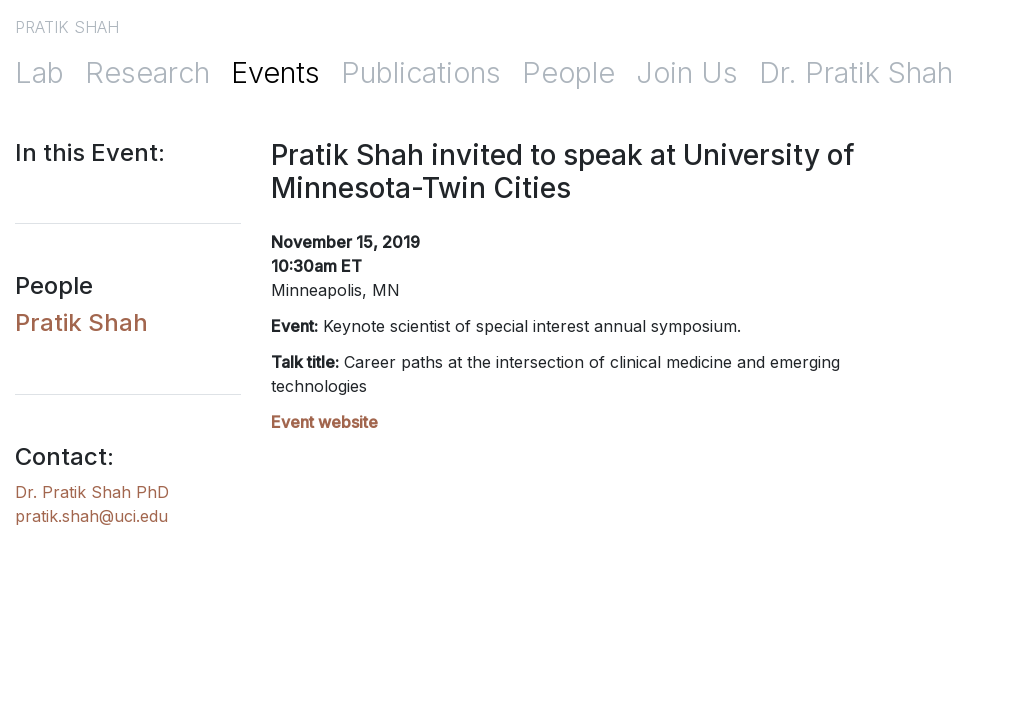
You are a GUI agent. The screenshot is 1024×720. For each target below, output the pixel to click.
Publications (421, 72)
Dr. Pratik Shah (856, 72)
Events (275, 72)
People (568, 72)
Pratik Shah (81, 322)
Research (147, 72)
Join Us (687, 72)
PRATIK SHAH (67, 27)
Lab (39, 72)
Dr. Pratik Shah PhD (92, 492)
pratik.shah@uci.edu (91, 516)
